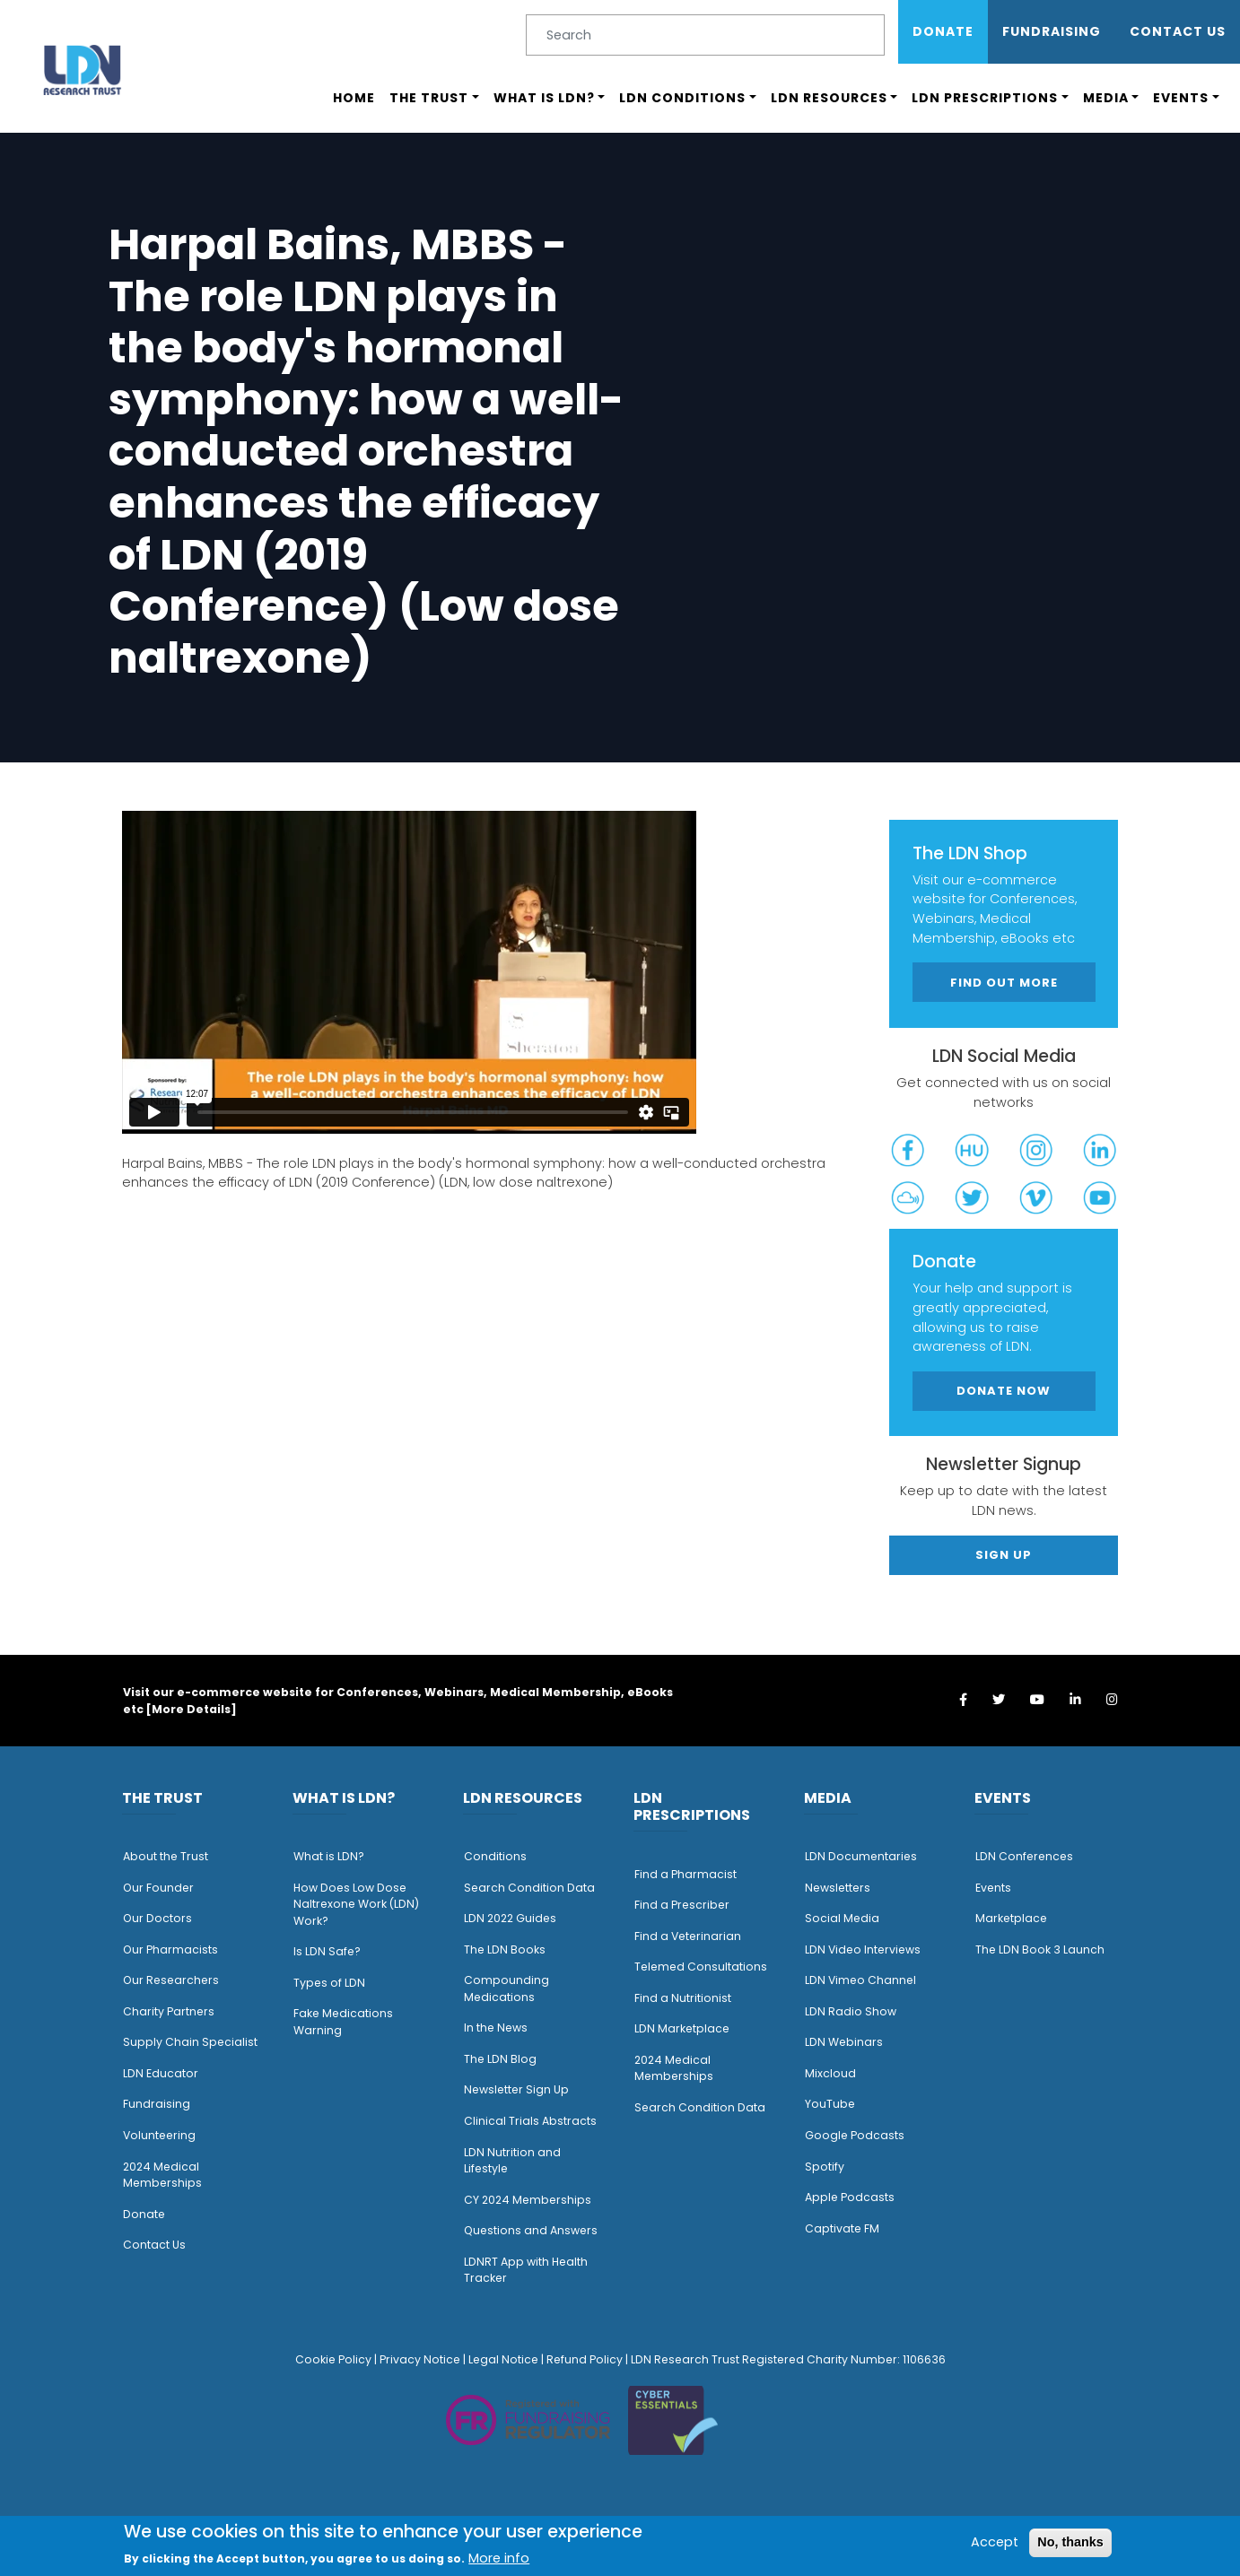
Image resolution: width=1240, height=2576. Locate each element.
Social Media (842, 1918)
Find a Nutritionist (682, 1998)
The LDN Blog (500, 2059)
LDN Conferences (1024, 1856)
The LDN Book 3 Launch (1040, 1949)
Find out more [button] (1004, 982)
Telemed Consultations (700, 1966)
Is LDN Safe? (327, 1951)
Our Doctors (157, 1918)
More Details (191, 1709)
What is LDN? (544, 98)
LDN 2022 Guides (510, 1918)
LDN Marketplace (681, 2028)
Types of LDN (329, 1982)
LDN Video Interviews (863, 1949)
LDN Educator (160, 2073)
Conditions (495, 1856)
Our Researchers (171, 1980)
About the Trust (165, 1856)
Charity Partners (168, 2011)
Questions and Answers (531, 2230)
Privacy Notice (420, 2359)
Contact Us (1178, 31)
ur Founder (163, 1887)
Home (354, 98)
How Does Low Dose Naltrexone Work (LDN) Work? (356, 1904)
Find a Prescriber (681, 1904)
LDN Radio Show (850, 2011)
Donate (943, 31)
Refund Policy (584, 2359)
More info (498, 2558)
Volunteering (159, 2135)
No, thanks (1070, 2542)
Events (1181, 98)
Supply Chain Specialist (190, 2041)
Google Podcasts (854, 2135)
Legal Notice (503, 2359)
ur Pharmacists (175, 1949)
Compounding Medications (506, 1988)
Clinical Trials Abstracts (530, 2120)
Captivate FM (842, 2228)
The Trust (428, 98)
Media (1106, 98)
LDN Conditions (682, 98)
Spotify (824, 2166)
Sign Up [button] (1003, 1554)
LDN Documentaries (861, 1856)
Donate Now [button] (1003, 1390)
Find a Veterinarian (687, 1936)
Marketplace (1011, 1918)
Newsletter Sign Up (516, 2089)
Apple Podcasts (850, 2197)
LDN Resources (829, 98)
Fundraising (1051, 31)
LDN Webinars (844, 2041)
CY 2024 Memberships (527, 2199)
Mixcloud (830, 2073)
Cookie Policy (333, 2359)
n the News (497, 2027)
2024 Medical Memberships (162, 2175)
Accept (994, 2542)
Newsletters (837, 1887)
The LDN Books (505, 1949)
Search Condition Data (529, 1887)
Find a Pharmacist (685, 1874)
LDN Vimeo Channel (860, 1980)
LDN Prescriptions (985, 98)
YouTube (830, 2103)
